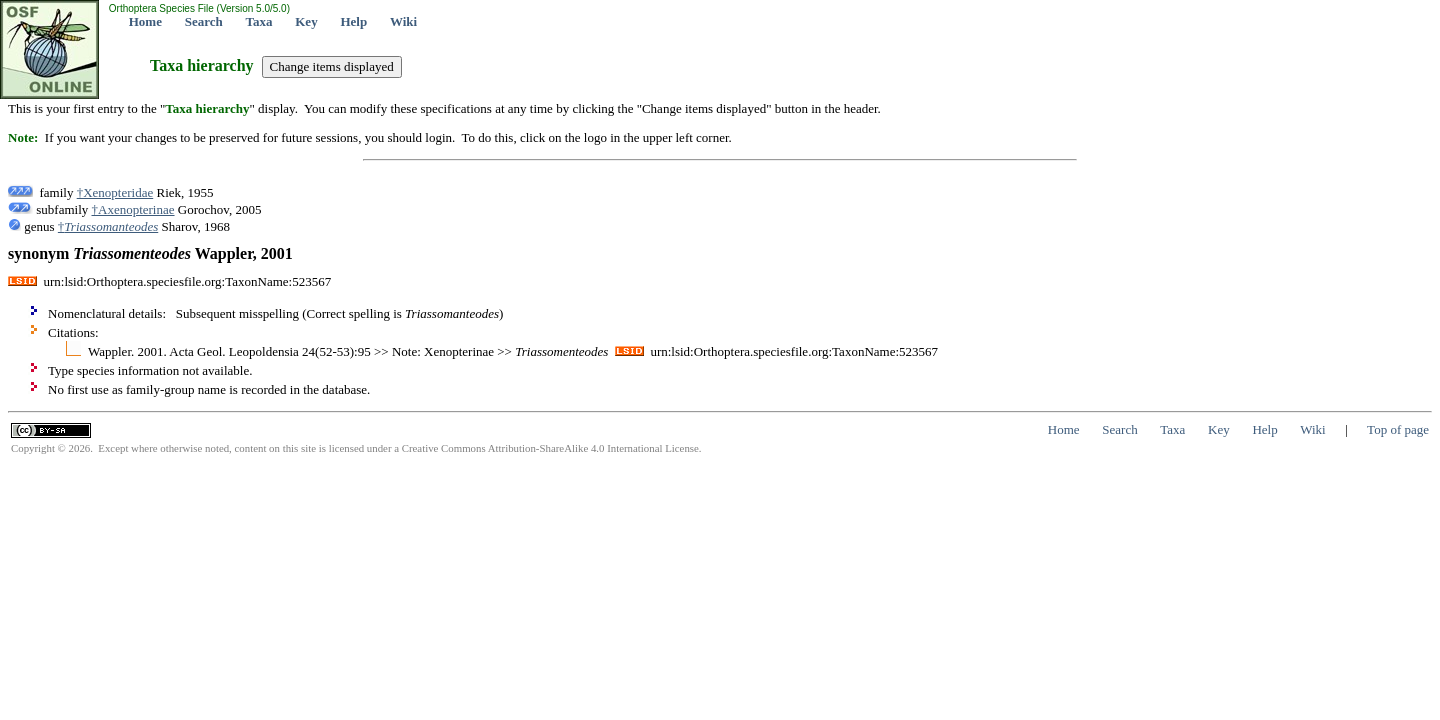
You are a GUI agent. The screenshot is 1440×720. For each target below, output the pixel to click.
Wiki (403, 21)
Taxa (259, 21)
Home (145, 21)
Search (204, 21)
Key (306, 21)
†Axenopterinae (133, 209)
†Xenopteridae (115, 192)
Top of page (1398, 429)
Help (353, 21)
